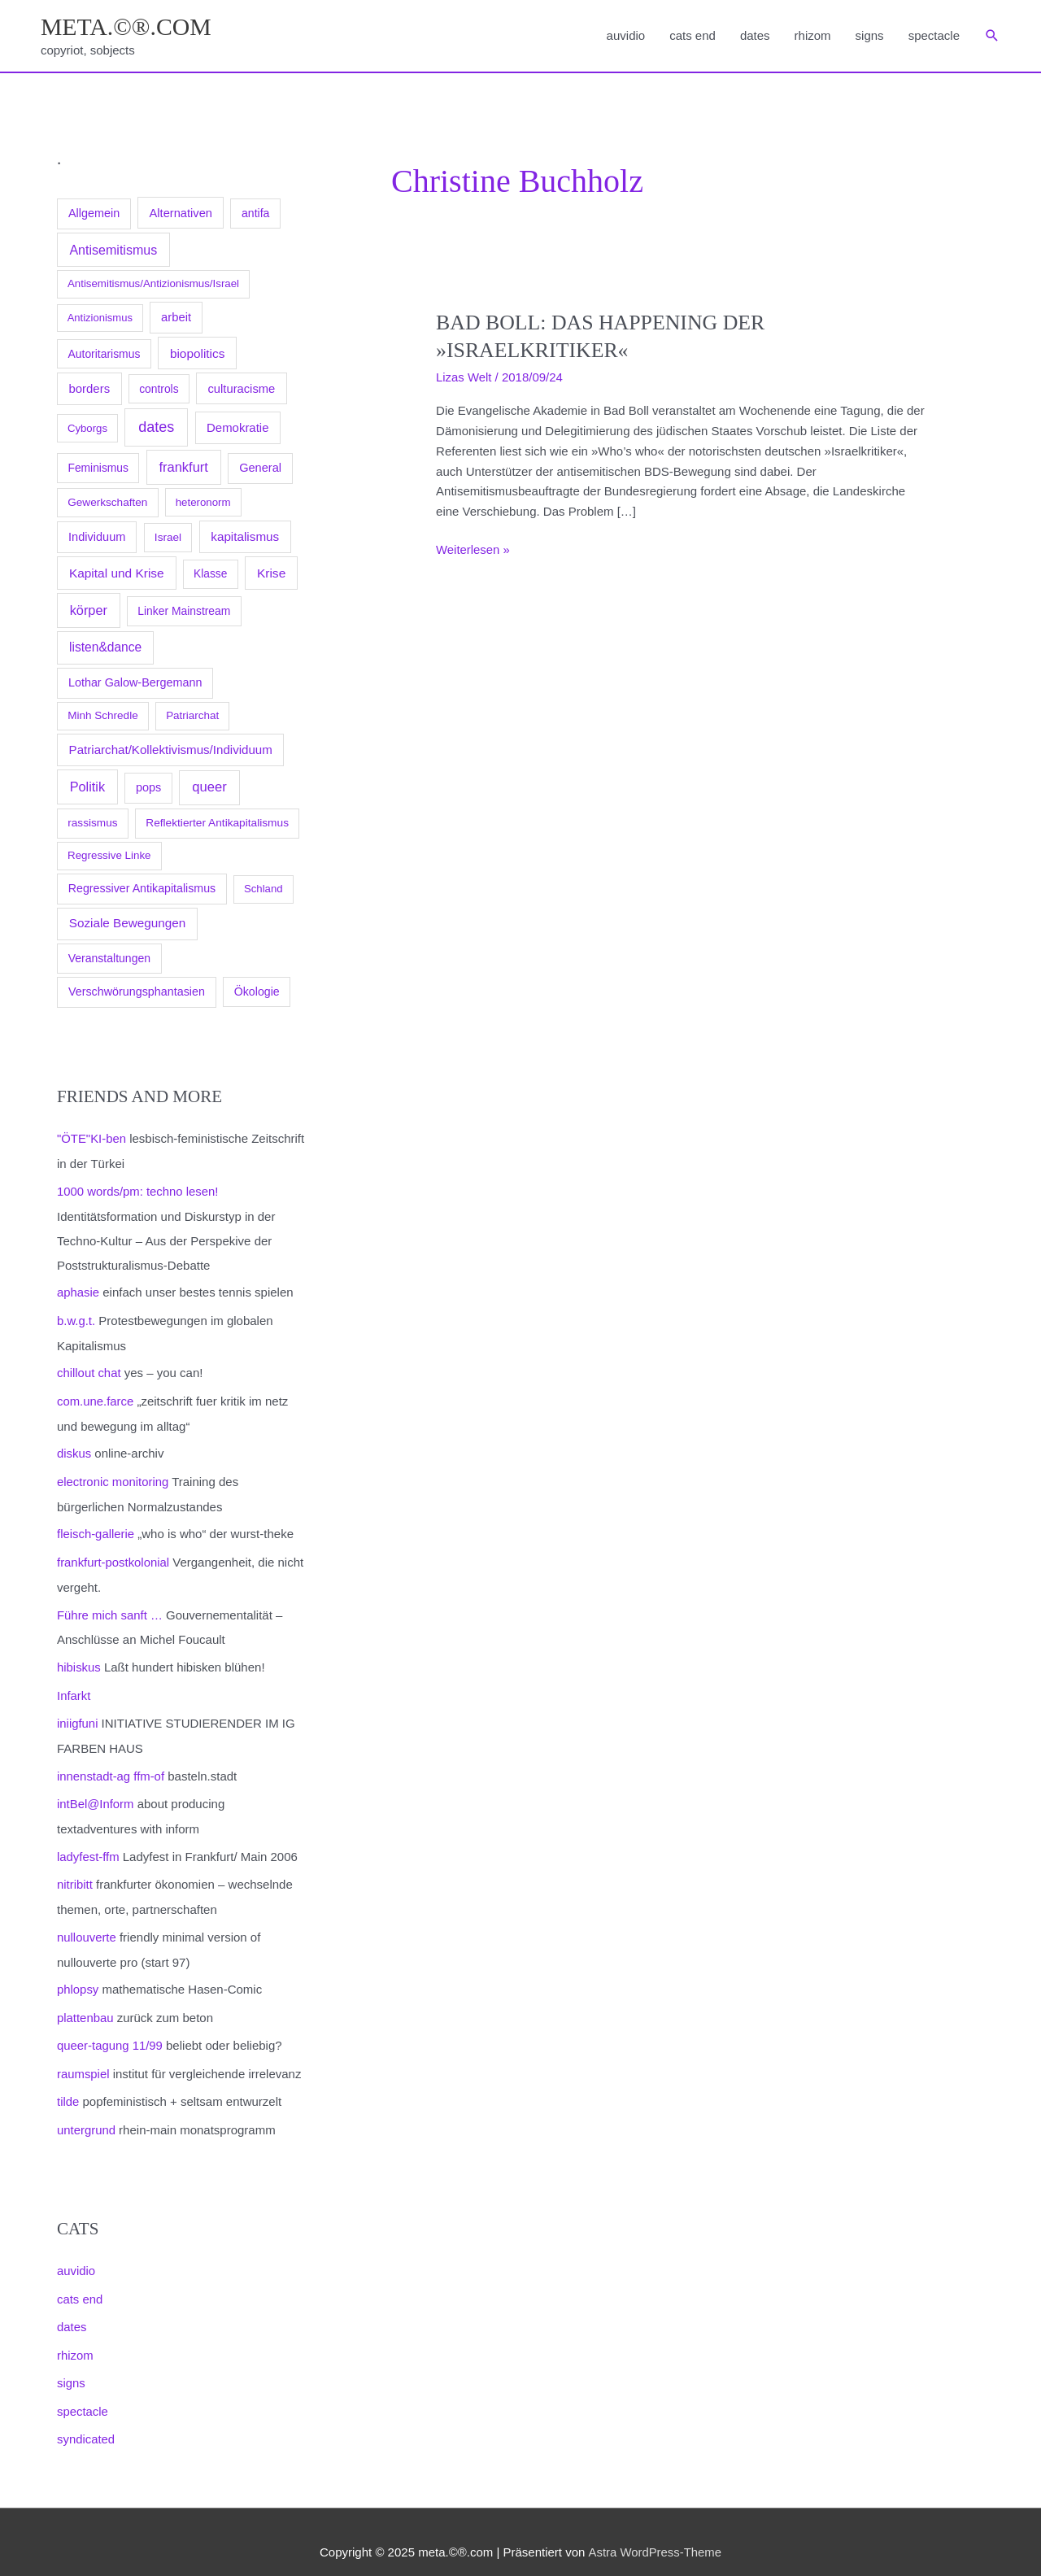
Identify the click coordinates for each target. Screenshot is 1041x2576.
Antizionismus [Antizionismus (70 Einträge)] (100, 318)
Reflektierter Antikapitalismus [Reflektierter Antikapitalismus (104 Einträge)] (217, 823)
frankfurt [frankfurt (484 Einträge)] (183, 467)
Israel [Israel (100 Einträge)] (168, 537)
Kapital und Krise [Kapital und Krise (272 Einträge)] (116, 573)
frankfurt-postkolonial (113, 1556)
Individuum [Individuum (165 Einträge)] (96, 536)
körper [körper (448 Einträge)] (88, 611)
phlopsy (78, 1978)
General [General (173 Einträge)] (260, 467)
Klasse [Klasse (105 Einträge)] (210, 574)
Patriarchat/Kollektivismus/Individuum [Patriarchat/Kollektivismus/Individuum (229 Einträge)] (170, 749)
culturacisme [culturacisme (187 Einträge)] (241, 388)
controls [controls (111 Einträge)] (158, 388)
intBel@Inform (95, 1795)
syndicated (86, 2420)
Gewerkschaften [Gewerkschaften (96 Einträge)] (107, 502)
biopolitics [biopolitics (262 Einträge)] (197, 353)
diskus (74, 1450)
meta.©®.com (127, 26)
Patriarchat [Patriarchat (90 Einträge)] (192, 716)
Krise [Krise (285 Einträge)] (271, 573)
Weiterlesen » (473, 550)
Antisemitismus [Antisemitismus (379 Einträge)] (113, 249)
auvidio (626, 35)
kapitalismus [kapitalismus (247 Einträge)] (245, 536)
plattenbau (85, 2005)
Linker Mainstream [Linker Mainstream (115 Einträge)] (183, 611)
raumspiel (83, 2060)
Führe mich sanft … (110, 1608)
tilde (68, 2087)
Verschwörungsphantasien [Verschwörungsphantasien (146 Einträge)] (136, 992)
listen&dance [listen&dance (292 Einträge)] (105, 648)
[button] (992, 36)
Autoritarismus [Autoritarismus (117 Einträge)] (104, 353)
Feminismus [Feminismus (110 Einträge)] (98, 467)
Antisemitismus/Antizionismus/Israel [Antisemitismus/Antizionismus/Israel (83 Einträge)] (153, 284)
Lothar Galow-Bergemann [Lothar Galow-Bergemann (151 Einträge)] (135, 682)
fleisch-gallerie (96, 1529)
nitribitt (75, 1874)
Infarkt (74, 1688)
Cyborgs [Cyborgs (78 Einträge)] (87, 428)
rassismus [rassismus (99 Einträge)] (92, 823)
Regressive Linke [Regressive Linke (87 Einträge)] (109, 856)
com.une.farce (95, 1398)
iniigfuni (77, 1715)
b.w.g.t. (76, 1319)
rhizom (813, 35)
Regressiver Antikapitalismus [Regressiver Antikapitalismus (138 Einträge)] (142, 889)
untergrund (86, 2115)
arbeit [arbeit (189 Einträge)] (176, 318)
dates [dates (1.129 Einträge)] (156, 427)
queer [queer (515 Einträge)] (209, 787)
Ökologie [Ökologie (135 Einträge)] (257, 992)
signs (870, 35)
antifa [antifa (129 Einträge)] (255, 213)
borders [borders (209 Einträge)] (89, 388)
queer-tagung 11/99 (110, 2032)
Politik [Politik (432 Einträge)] (87, 787)
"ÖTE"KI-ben (92, 1139)
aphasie (78, 1291)
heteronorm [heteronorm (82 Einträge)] (203, 502)
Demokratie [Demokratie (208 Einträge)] (237, 427)
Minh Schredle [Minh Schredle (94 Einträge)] (103, 716)
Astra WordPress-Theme (654, 2532)
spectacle (934, 35)
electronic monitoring (113, 1477)
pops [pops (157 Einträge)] (148, 788)
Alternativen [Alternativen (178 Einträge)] (181, 213)
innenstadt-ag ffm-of (111, 1767)
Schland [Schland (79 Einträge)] (263, 889)
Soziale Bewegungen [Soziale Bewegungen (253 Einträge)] (127, 924)
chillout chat (89, 1371)
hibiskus (79, 1660)
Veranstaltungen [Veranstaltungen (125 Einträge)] (109, 958)
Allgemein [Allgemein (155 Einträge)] (94, 213)
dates (755, 35)
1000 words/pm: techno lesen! (138, 1190)
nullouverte (86, 1926)
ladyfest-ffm (88, 1847)
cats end (692, 35)
